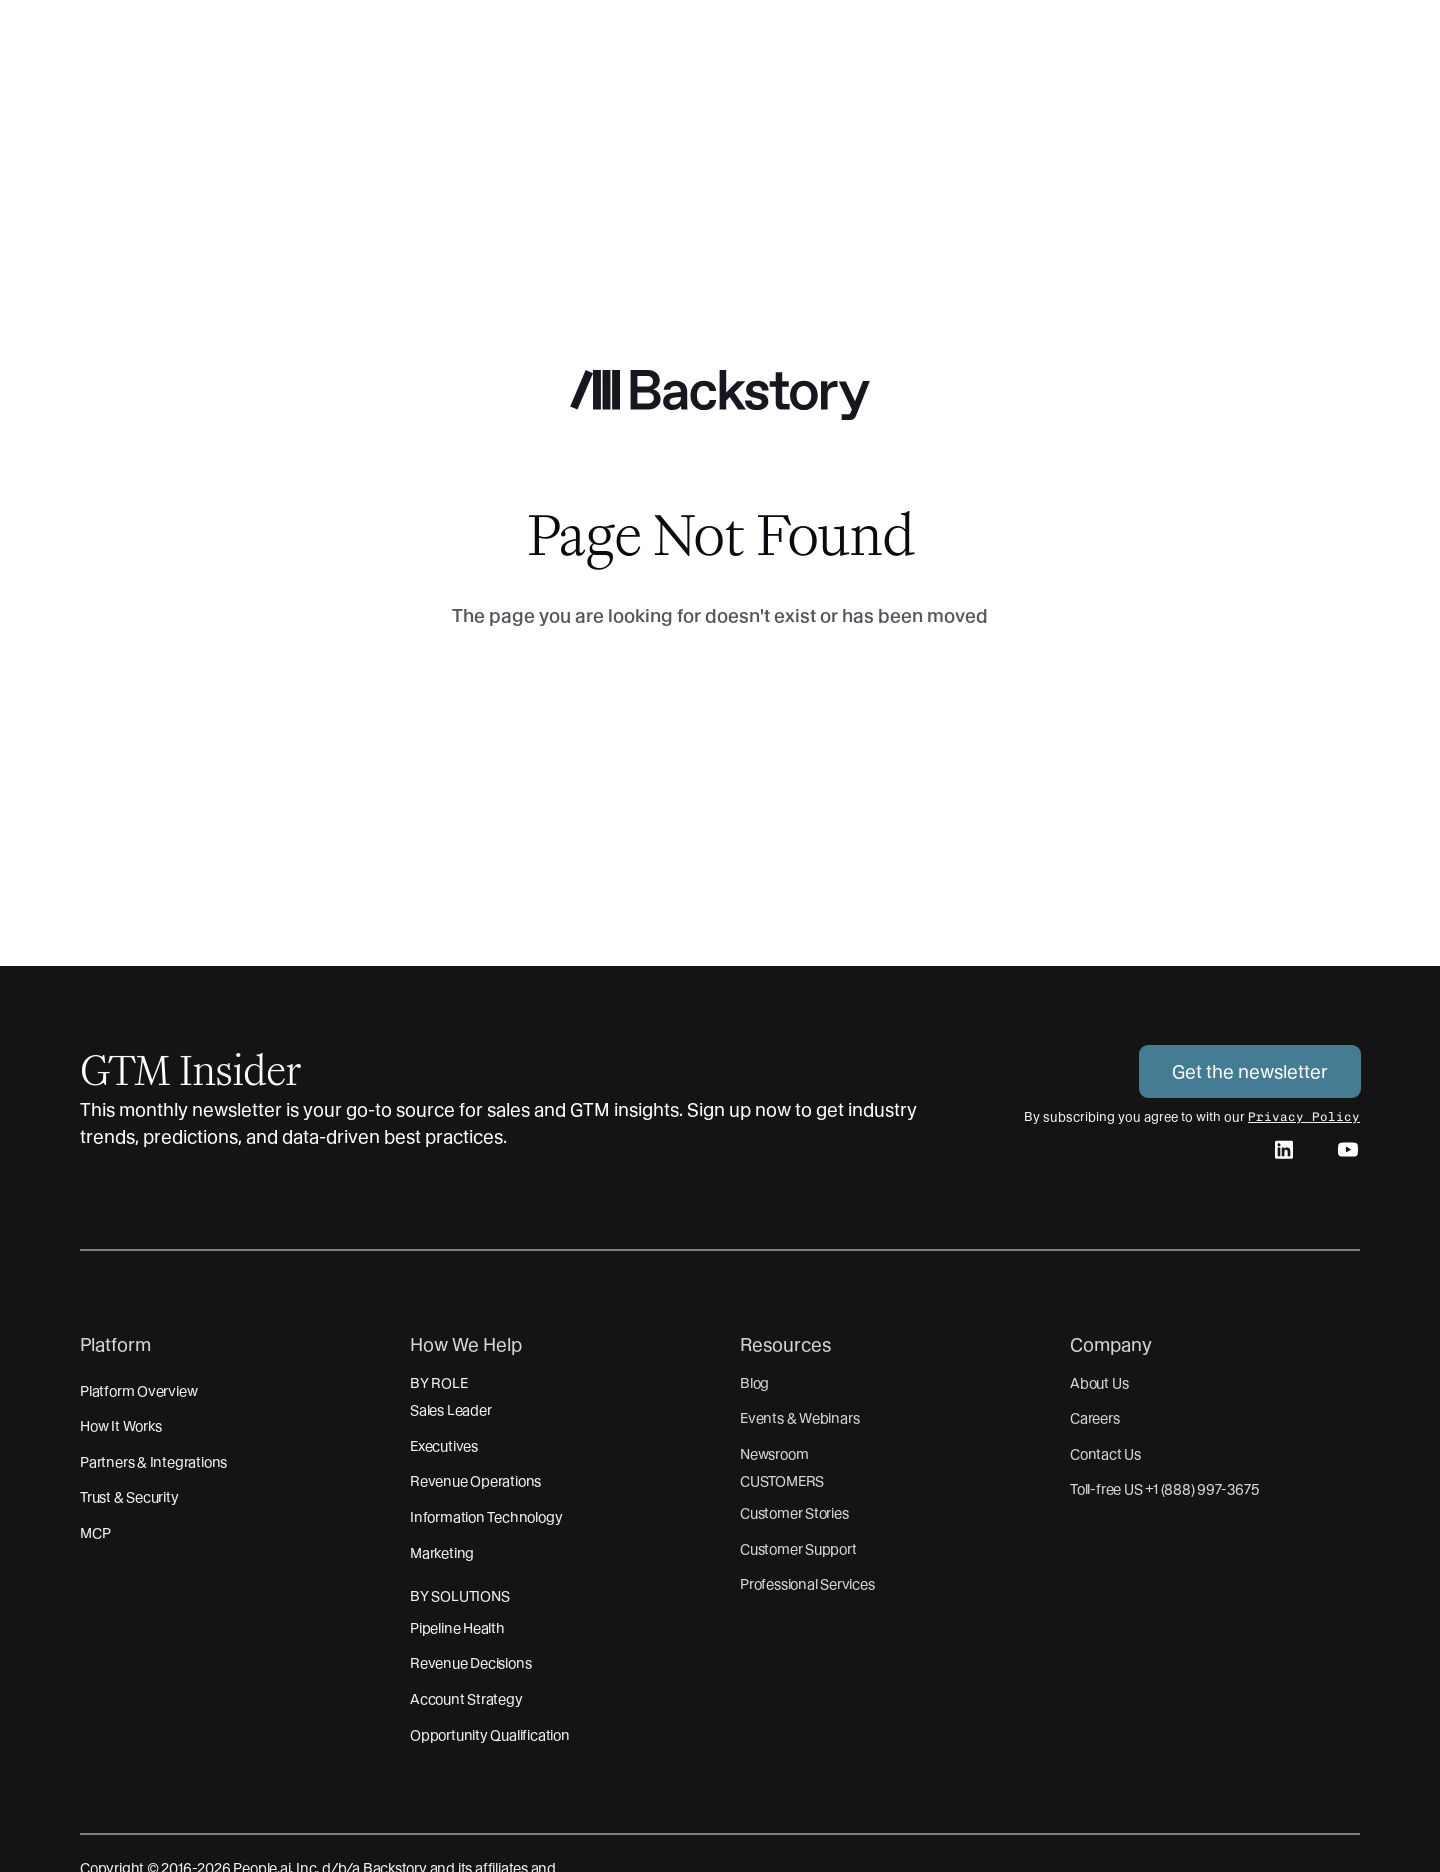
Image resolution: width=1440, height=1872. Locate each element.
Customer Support (798, 1549)
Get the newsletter (1250, 1071)
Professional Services (807, 1584)
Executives (444, 1446)
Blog (754, 1383)
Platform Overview (138, 1391)
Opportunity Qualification (490, 1735)
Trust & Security (129, 1497)
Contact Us (1105, 1454)
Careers (1095, 1418)
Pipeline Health (457, 1628)
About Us (1099, 1383)
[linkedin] (1284, 1153)
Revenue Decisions (470, 1663)
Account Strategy (466, 1699)
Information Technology (486, 1517)
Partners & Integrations (153, 1462)
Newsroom (774, 1454)
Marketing (442, 1553)
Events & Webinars (799, 1418)
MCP (95, 1533)
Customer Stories (794, 1513)
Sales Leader (450, 1410)
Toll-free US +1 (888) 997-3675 (1164, 1489)
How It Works (120, 1426)
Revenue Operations (475, 1481)
